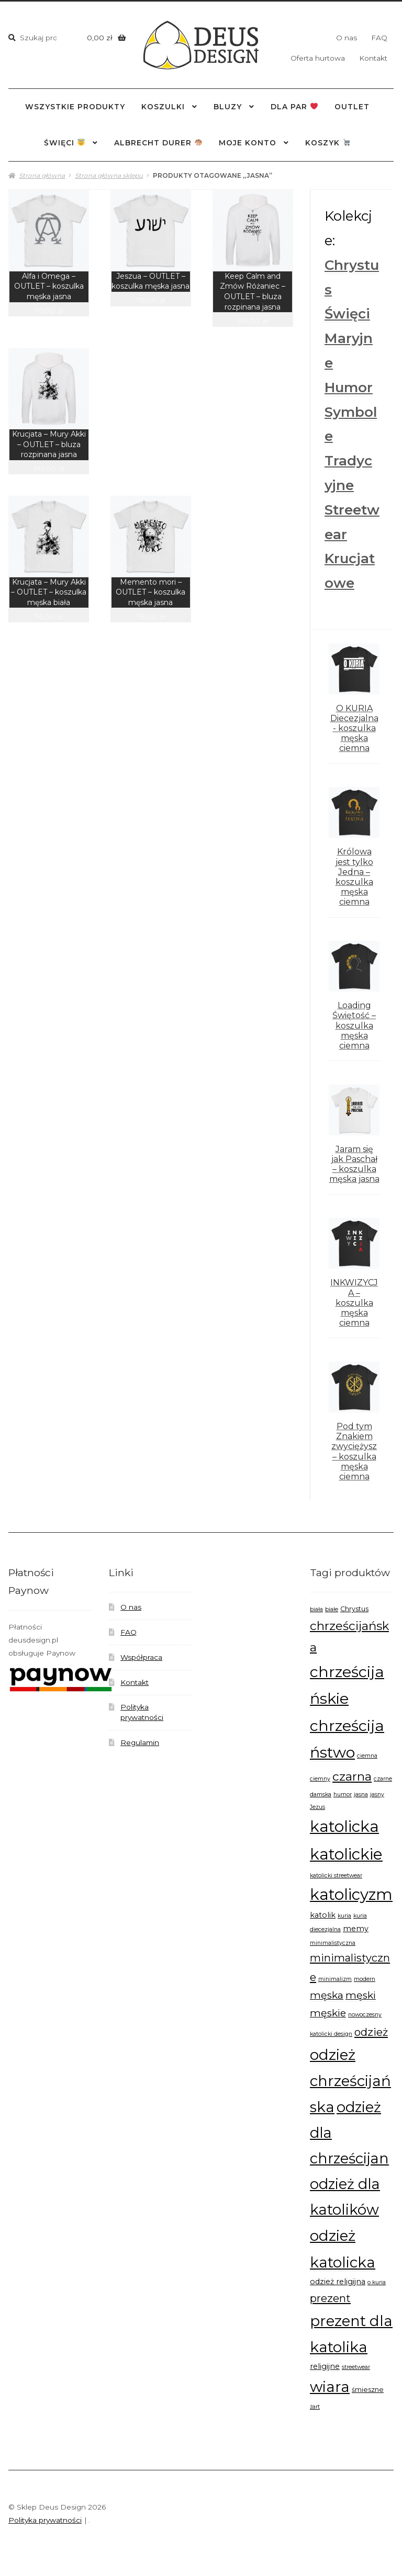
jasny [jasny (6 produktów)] (377, 1794)
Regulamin (139, 1742)
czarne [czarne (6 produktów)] (383, 1778)
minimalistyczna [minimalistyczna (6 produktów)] (332, 1943)
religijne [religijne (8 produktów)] (325, 2366)
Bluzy (228, 106)
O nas (346, 37)
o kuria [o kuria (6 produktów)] (376, 2282)
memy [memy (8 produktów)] (355, 1928)
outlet (352, 106)
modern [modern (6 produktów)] (364, 1979)
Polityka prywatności (45, 2520)
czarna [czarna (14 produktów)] (352, 1776)
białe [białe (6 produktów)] (331, 1609)
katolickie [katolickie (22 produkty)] (346, 1854)
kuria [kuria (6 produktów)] (344, 1915)
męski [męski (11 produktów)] (360, 1995)
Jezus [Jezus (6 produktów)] (317, 1807)
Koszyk (327, 143)
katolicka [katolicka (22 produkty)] (344, 1826)
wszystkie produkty (75, 106)
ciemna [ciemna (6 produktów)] (367, 1755)
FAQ (379, 37)
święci (64, 143)
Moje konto (247, 143)
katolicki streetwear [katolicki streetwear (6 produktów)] (336, 1875)
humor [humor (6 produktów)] (342, 1794)
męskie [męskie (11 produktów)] (328, 2013)
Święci (347, 313)
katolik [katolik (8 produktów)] (323, 1915)
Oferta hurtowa (318, 58)
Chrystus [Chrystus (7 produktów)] (354, 1609)
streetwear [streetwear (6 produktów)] (356, 2367)
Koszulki (163, 106)
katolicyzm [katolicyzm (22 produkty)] (351, 1894)
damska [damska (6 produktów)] (320, 1794)
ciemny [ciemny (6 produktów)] (320, 1778)
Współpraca (141, 1657)
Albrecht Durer (158, 143)
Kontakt (373, 58)
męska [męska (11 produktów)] (326, 1995)
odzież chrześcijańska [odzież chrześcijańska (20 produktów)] (350, 2081)
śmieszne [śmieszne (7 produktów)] (368, 2389)
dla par (294, 106)
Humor (349, 387)
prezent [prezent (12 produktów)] (330, 2298)
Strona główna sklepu (109, 175)
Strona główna (42, 175)
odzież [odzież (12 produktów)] (371, 2031)
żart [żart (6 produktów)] (315, 2406)
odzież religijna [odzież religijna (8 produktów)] (337, 2281)
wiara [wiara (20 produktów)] (330, 2387)
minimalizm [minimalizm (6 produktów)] (335, 1979)
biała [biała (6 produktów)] (316, 1609)
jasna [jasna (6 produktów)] (361, 1794)
